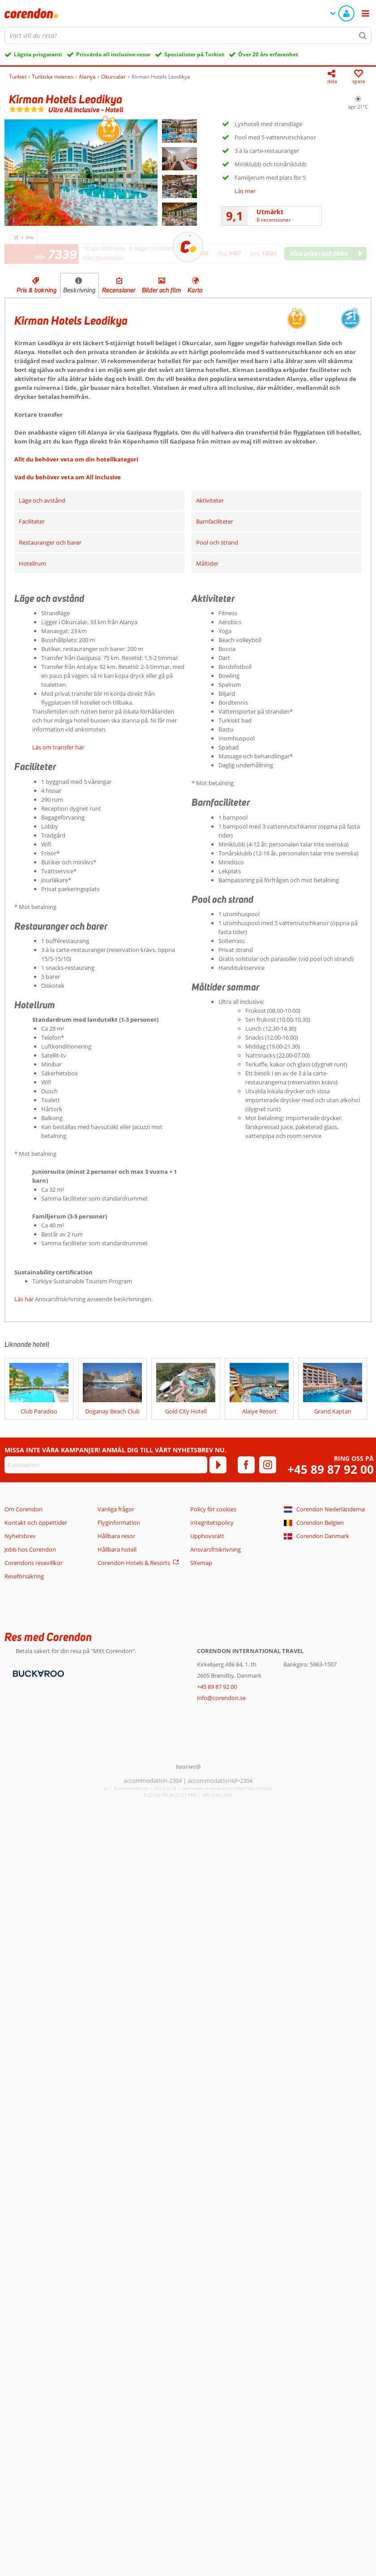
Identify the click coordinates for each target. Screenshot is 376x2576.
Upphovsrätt (207, 1536)
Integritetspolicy (212, 1523)
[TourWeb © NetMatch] (188, 1766)
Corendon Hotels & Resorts (134, 1563)
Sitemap (201, 1563)
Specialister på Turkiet (194, 54)
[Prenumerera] (217, 1464)
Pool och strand (217, 542)
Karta (195, 290)
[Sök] (363, 35)
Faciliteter (32, 521)
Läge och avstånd (42, 500)
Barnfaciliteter (214, 521)
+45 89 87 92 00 (330, 1469)
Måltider (207, 563)
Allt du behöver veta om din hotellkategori (76, 459)
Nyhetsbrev (20, 1536)
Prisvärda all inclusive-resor (113, 54)
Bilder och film (161, 290)
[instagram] (267, 1464)
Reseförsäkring (24, 1576)
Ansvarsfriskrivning (215, 1549)
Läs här (24, 1299)
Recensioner (119, 290)
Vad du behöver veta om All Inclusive (67, 477)
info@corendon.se (221, 1698)
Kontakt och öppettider (35, 1523)
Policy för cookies (213, 1509)
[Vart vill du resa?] (188, 35)
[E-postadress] (105, 1464)
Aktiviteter (210, 500)
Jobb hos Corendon (30, 1549)
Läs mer (245, 191)
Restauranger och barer (50, 542)
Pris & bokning (37, 290)
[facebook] (246, 1464)
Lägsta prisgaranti (38, 54)
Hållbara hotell (117, 1549)
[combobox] (188, 35)
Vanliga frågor (116, 1509)
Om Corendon (23, 1509)
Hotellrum (32, 563)
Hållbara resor (116, 1536)
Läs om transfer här (58, 747)
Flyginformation (119, 1523)
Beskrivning (79, 290)
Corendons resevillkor (33, 1563)
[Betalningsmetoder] (37, 1673)
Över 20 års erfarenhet (268, 54)
